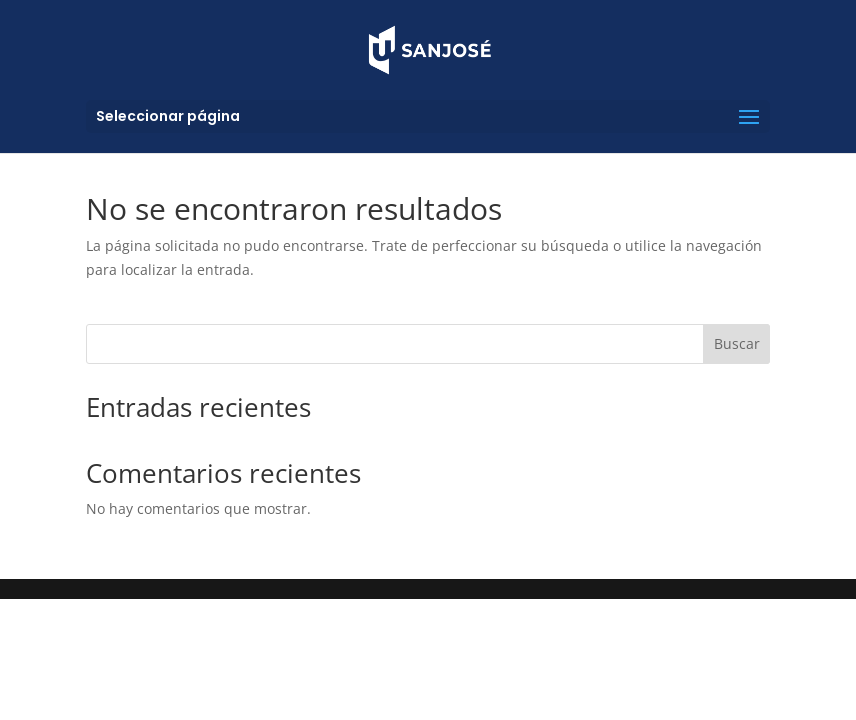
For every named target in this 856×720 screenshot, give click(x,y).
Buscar (737, 343)
